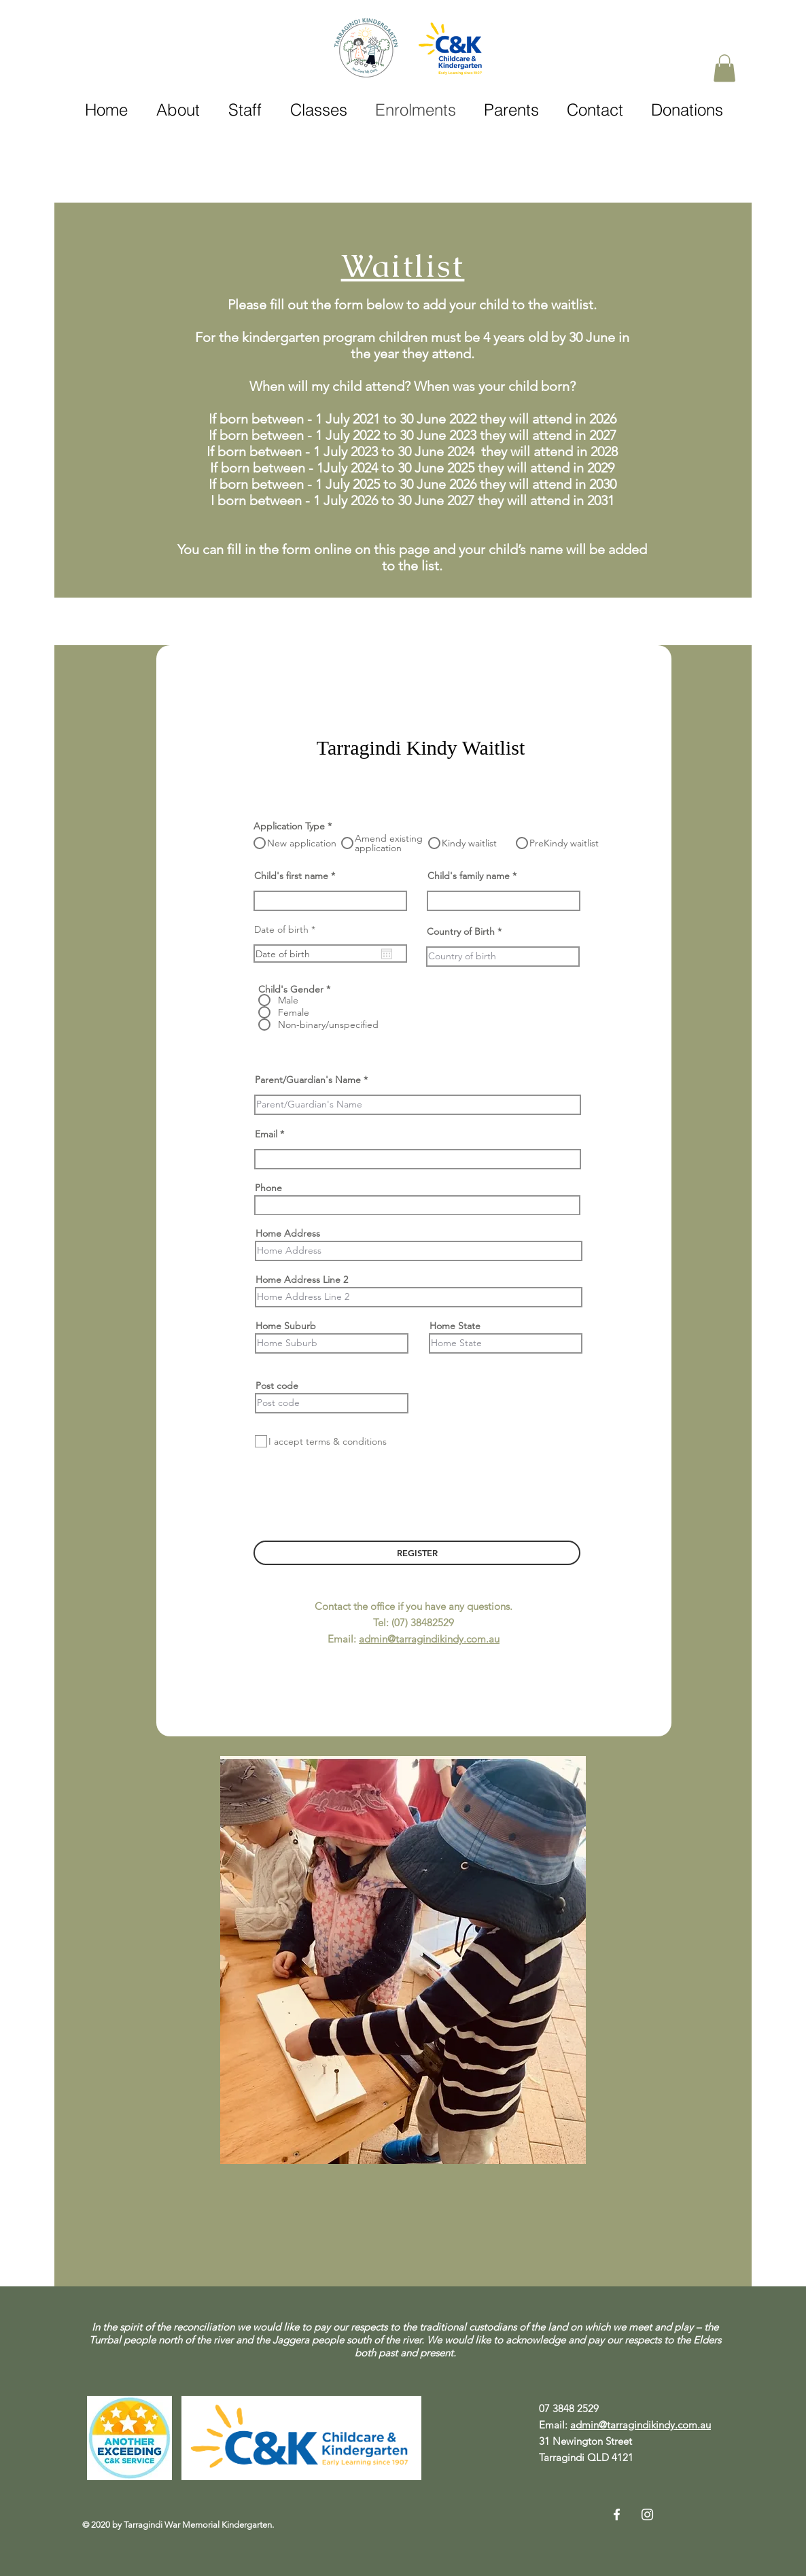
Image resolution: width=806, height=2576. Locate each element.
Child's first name (291, 875)
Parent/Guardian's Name (308, 1079)
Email (266, 1134)
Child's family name (468, 875)
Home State (455, 1325)
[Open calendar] (386, 953)
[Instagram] (647, 2514)
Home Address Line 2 (302, 1279)
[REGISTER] (416, 1553)
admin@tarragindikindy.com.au (429, 1638)
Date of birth (287, 929)
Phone (268, 1187)
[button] (724, 68)
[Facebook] (617, 2514)
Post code (277, 1385)
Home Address (288, 1233)
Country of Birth (461, 931)
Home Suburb (286, 1325)
